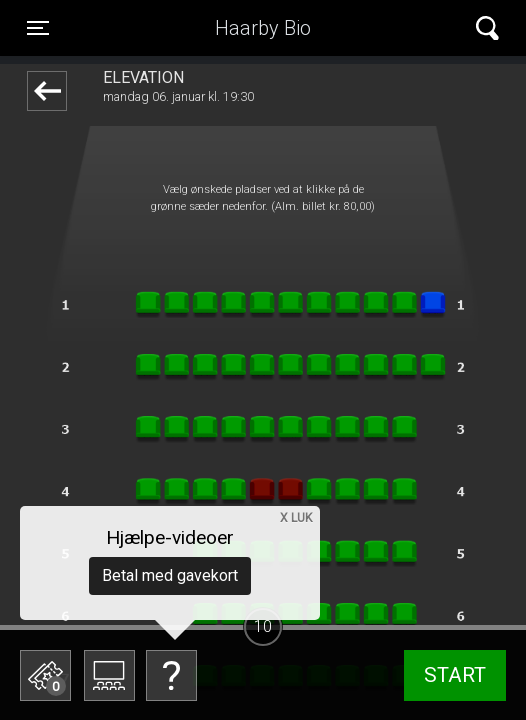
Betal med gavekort (170, 575)
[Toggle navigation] (38, 28)
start (455, 675)
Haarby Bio (263, 28)
